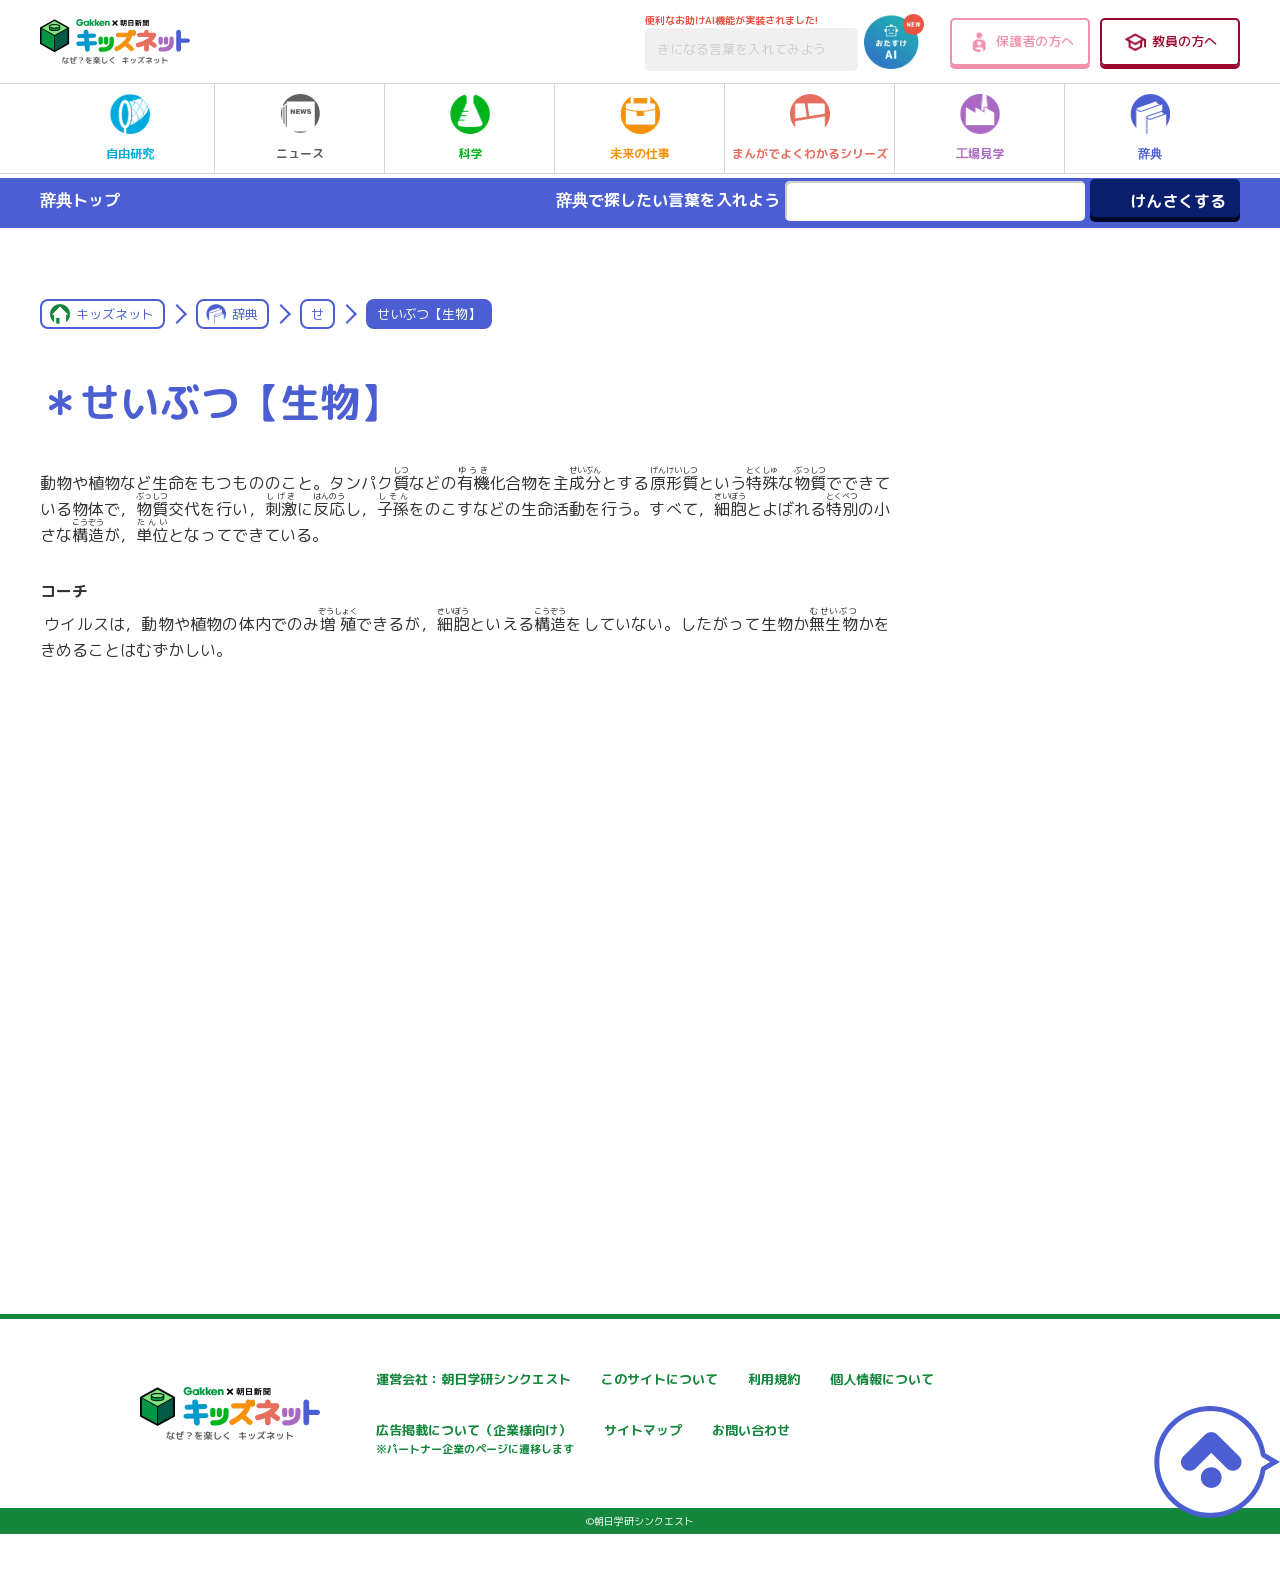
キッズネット (115, 314)
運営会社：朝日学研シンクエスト (419, 1379)
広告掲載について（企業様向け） (659, 1442)
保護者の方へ (1020, 42)
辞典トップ (80, 200)
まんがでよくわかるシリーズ (810, 128)
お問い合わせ (356, 1502)
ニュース (300, 128)
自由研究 (130, 128)
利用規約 (822, 1379)
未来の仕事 (640, 128)
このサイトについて (617, 1379)
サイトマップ (836, 1432)
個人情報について (370, 1432)
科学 (470, 128)
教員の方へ (1170, 42)
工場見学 (980, 128)
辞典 (1150, 128)
